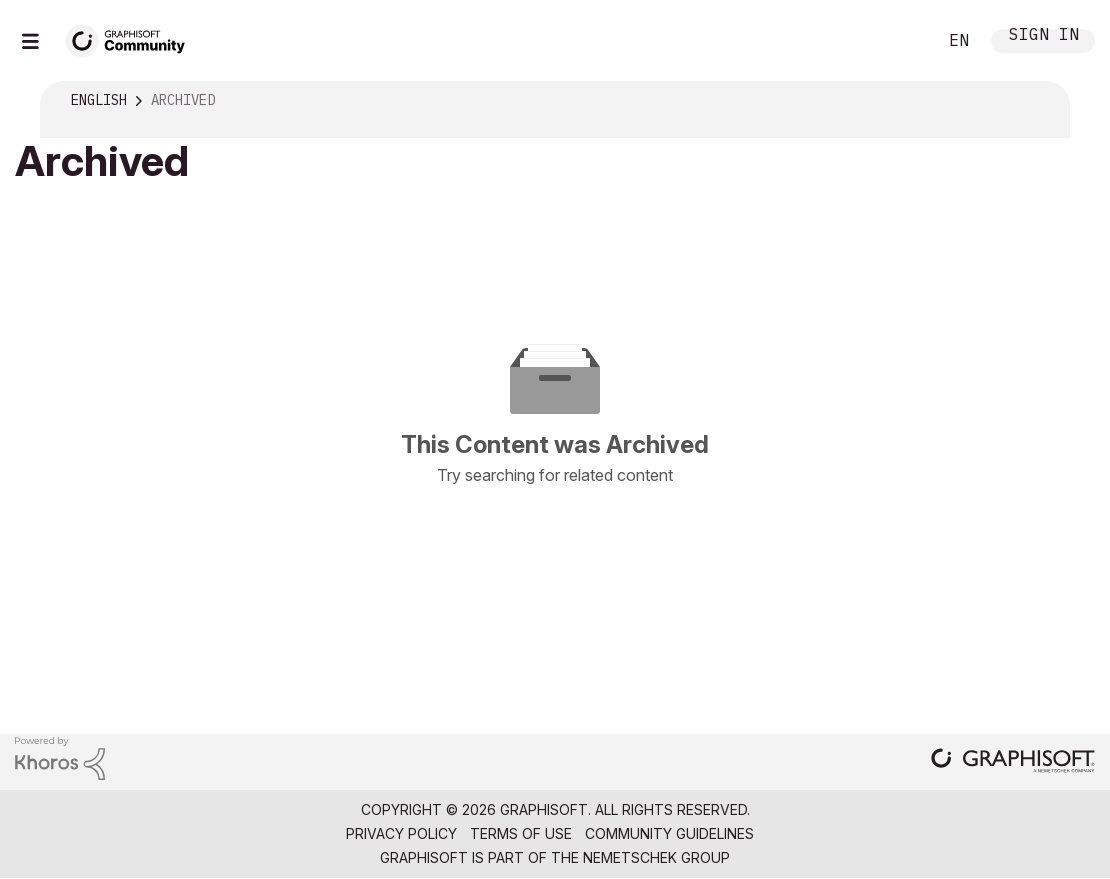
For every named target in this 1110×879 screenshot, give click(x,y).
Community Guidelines (669, 833)
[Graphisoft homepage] (1013, 762)
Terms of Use (521, 833)
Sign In (1044, 36)
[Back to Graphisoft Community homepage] (132, 38)
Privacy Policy (401, 833)
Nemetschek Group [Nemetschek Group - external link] (656, 857)
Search (899, 41)
